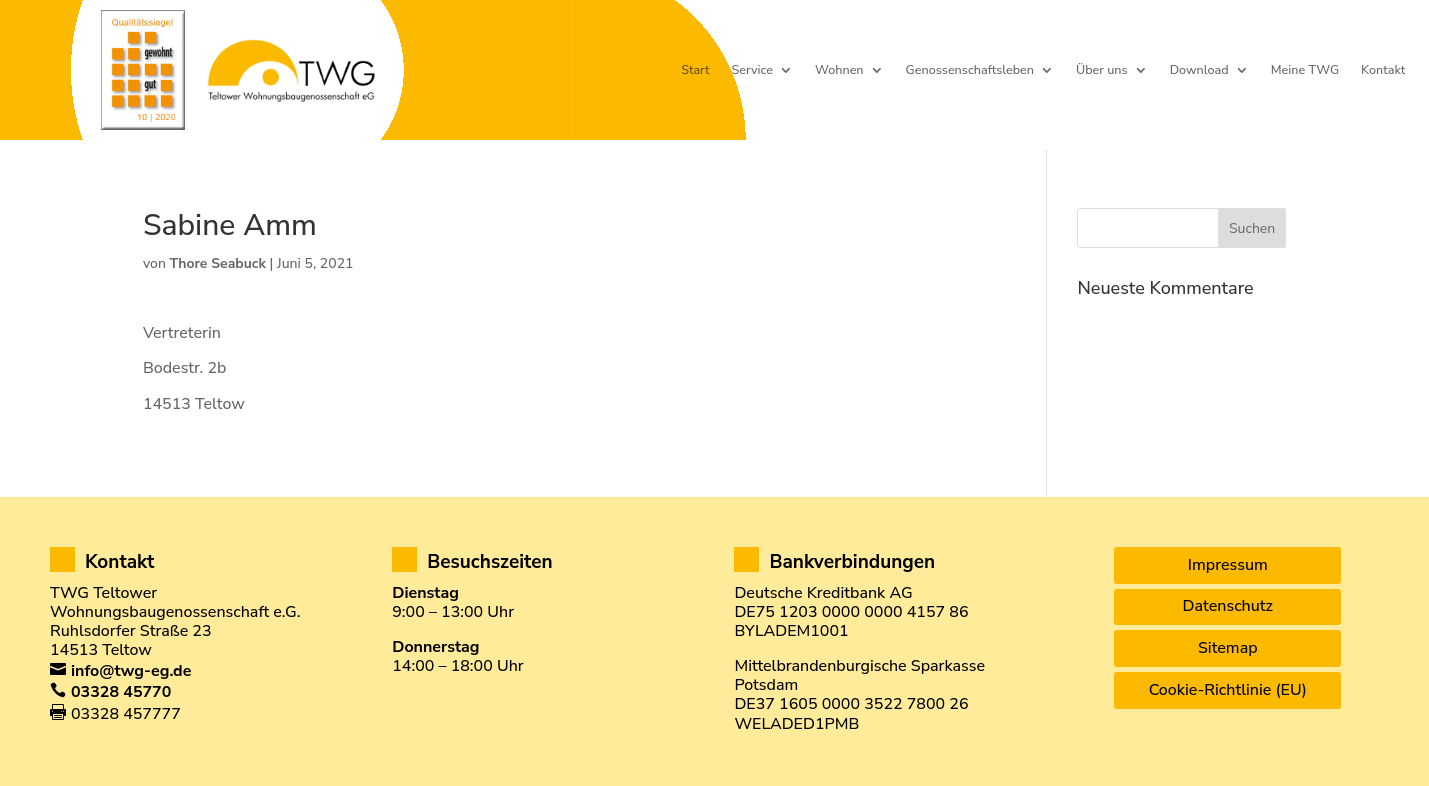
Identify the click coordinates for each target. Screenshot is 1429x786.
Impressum (1228, 565)
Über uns (1102, 70)
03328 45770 (121, 692)
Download (1199, 70)
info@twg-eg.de (131, 671)
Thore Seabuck (218, 263)
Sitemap (1228, 648)
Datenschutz (1228, 606)
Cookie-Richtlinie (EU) (1228, 690)
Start (695, 70)
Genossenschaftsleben (970, 70)
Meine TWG (1305, 70)
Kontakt (1383, 70)
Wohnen (839, 70)
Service (752, 70)
